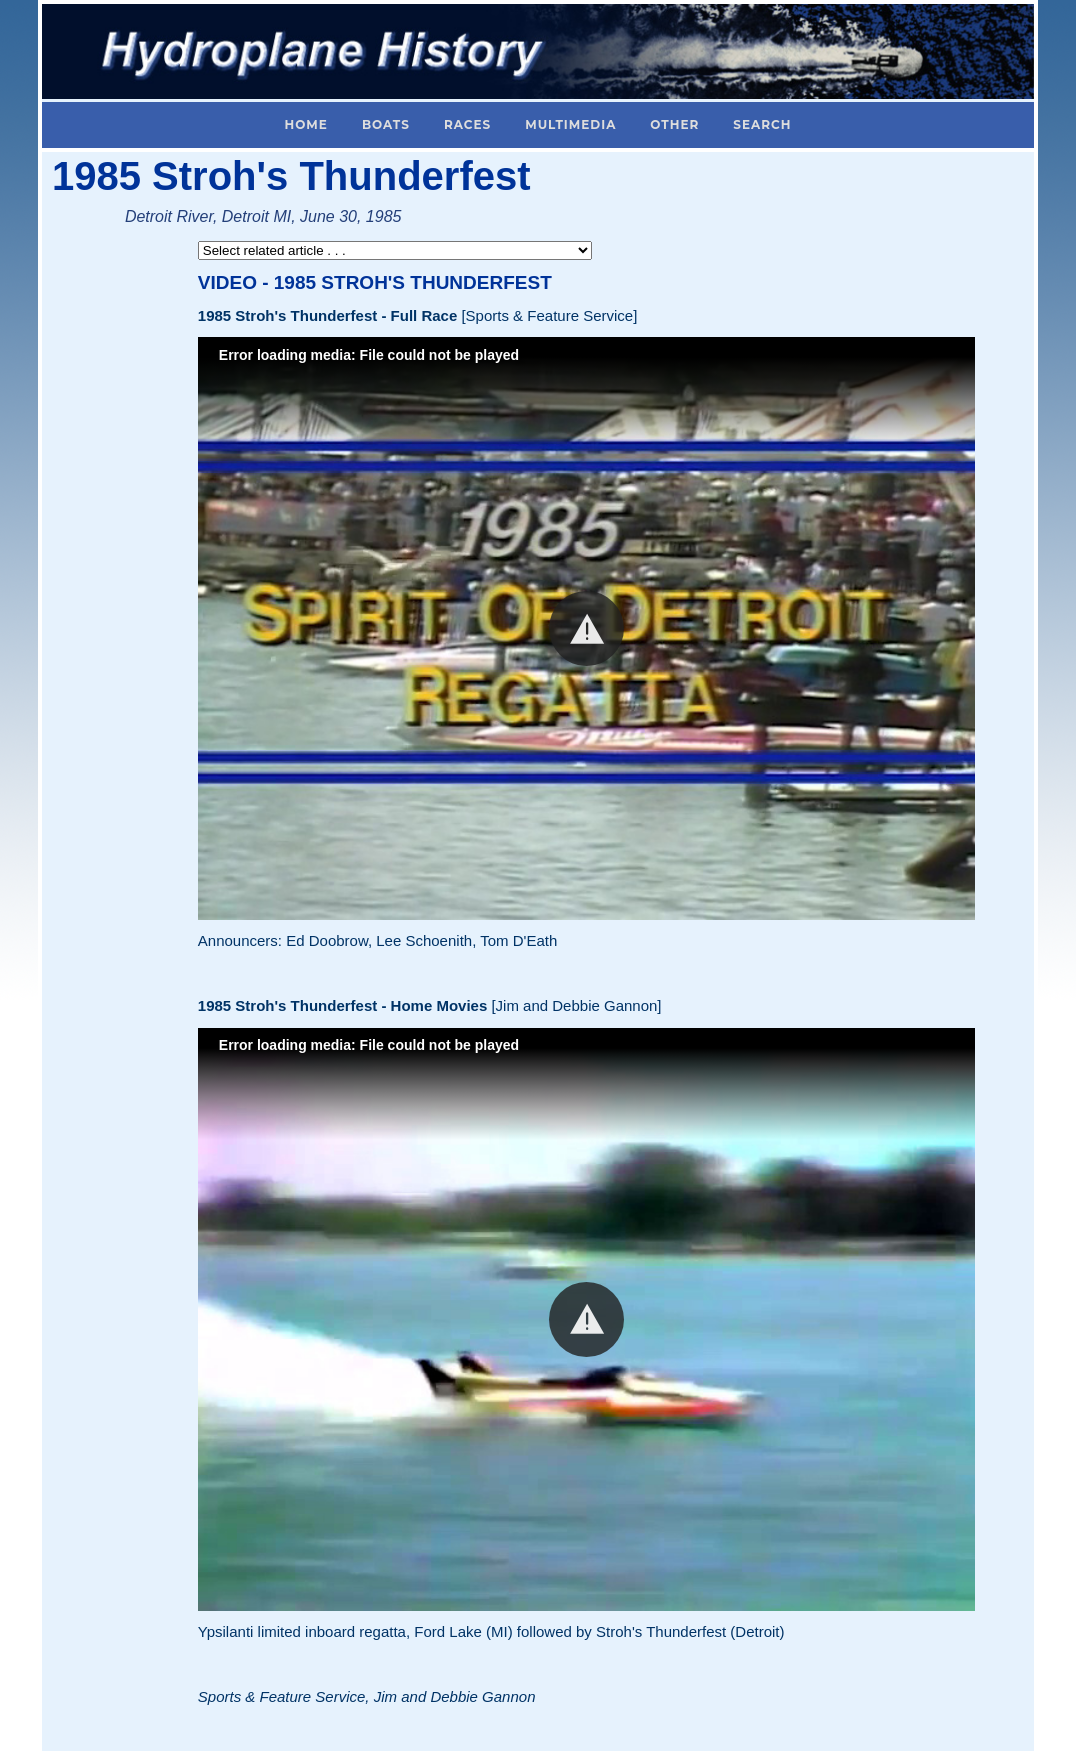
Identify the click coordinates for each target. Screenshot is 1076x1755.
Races (467, 124)
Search (762, 124)
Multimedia (570, 124)
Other (674, 124)
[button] (586, 628)
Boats (386, 124)
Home (306, 124)
